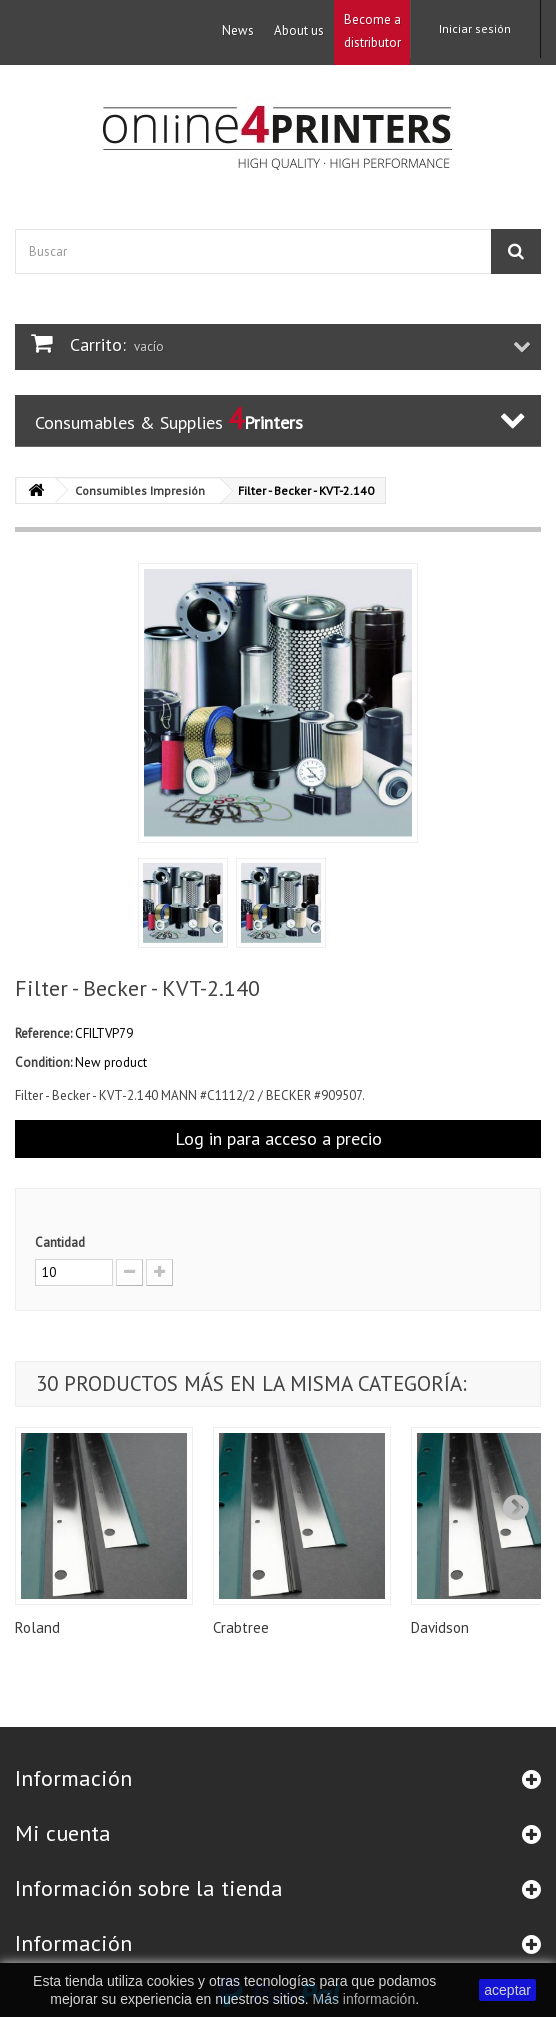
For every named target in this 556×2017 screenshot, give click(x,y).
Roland (37, 1627)
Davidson (440, 1627)
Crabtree (241, 1627)
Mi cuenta (63, 1833)
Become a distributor (372, 31)
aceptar (507, 1990)
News (238, 30)
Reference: (43, 1033)
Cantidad (60, 1242)
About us (299, 30)
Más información (363, 1999)
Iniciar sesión (475, 28)
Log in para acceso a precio (278, 1138)
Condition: (43, 1062)
